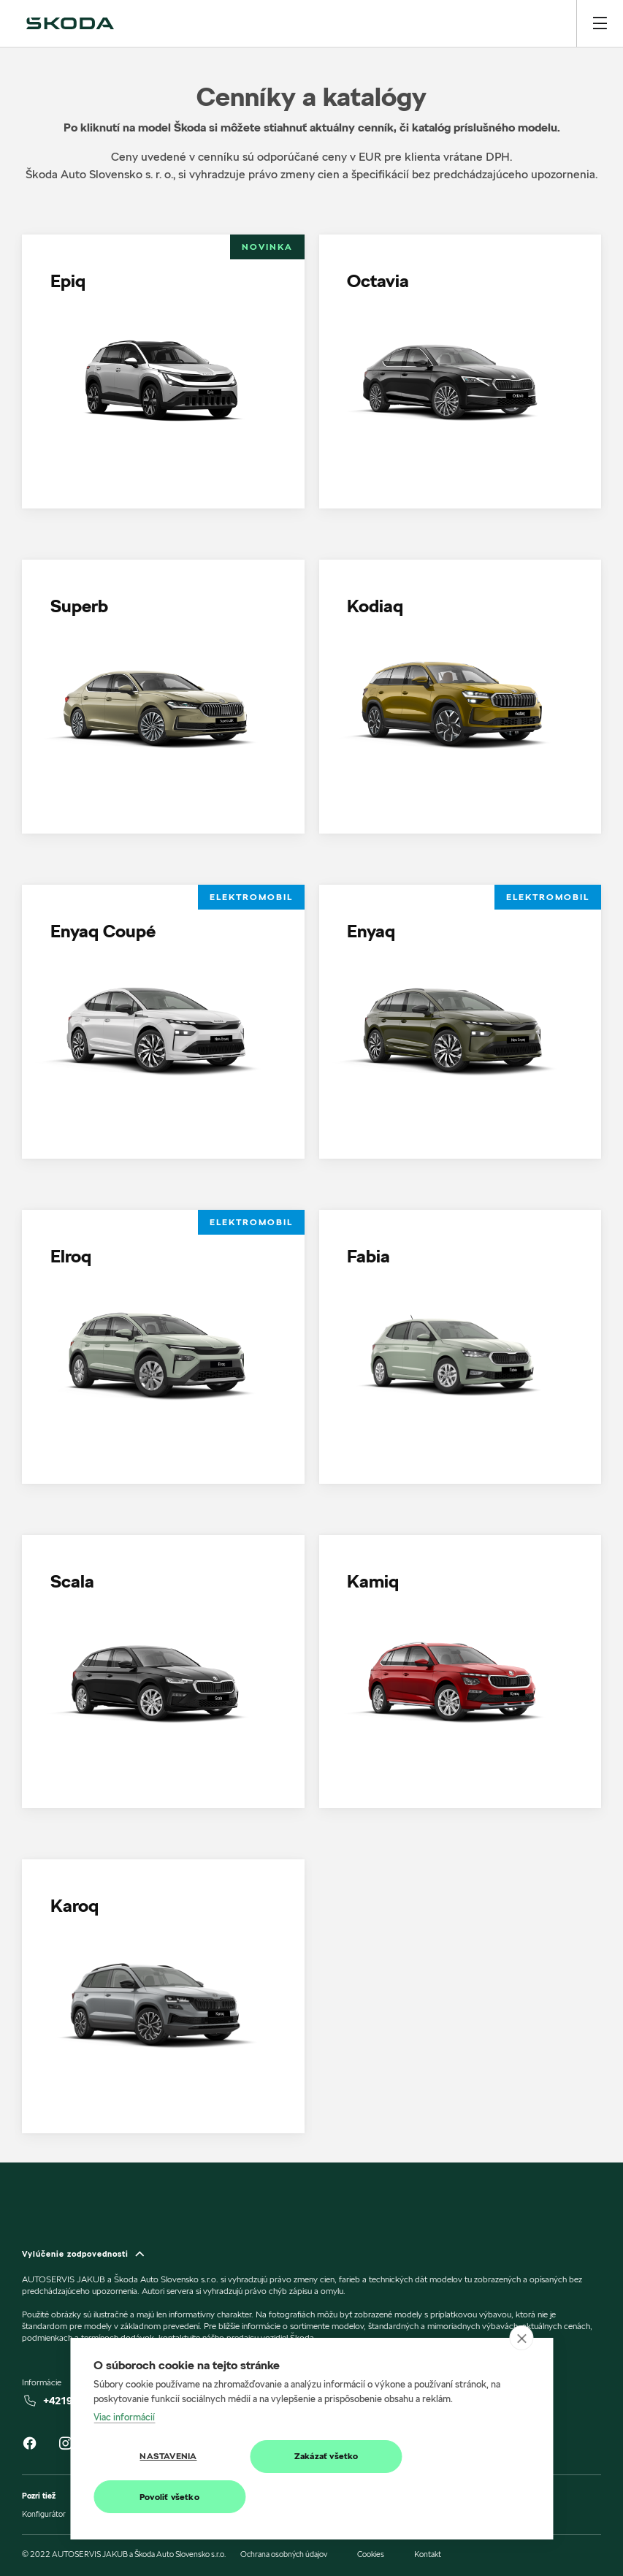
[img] (70, 23)
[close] (521, 2338)
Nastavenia (165, 2456)
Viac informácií (124, 2417)
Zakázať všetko (317, 2456)
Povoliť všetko (166, 2496)
